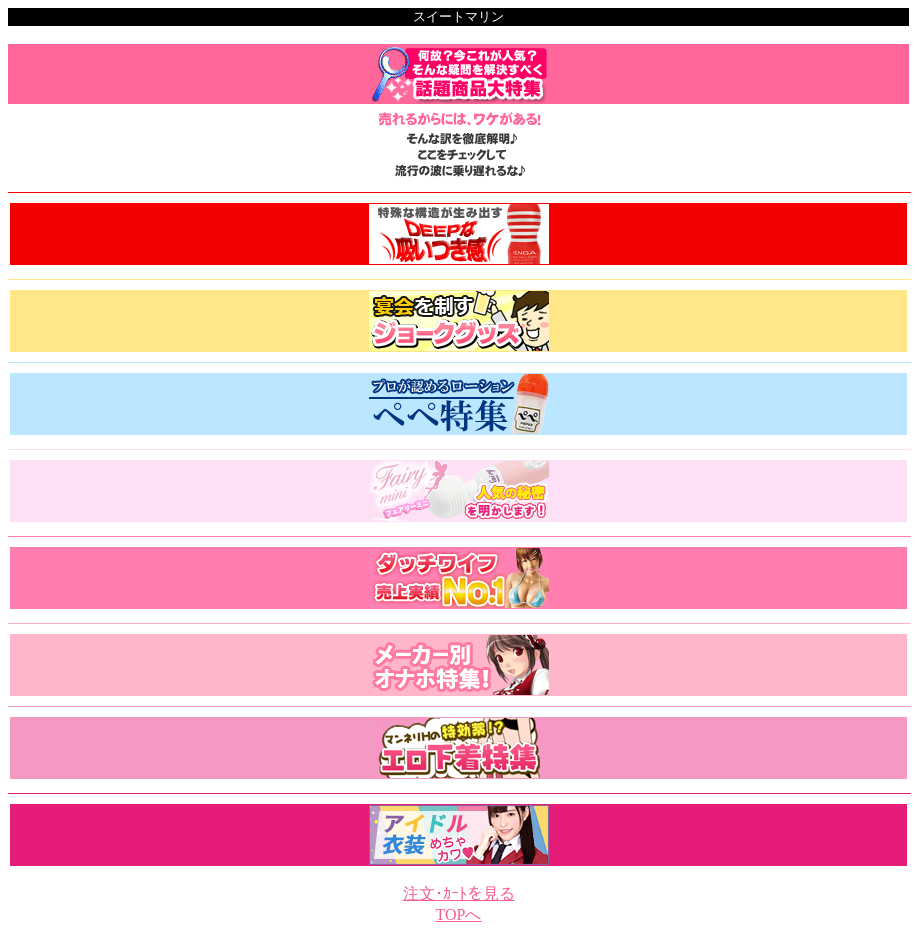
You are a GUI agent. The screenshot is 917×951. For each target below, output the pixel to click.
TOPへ (459, 914)
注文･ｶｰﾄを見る (459, 893)
